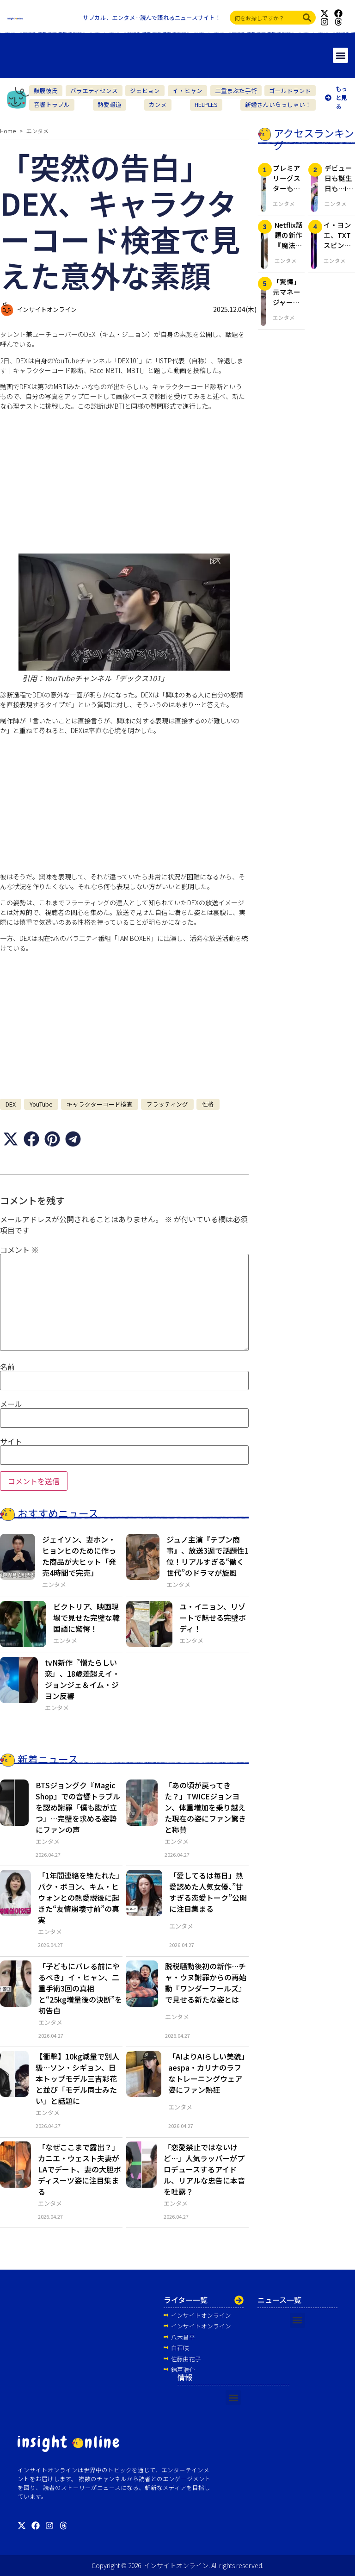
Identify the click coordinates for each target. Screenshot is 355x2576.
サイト (11, 1441)
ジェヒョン (145, 90)
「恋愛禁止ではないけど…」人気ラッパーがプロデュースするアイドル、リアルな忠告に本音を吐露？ (204, 2169)
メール (11, 1403)
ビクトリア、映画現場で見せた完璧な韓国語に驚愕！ (86, 1617)
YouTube (41, 1104)
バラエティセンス (94, 90)
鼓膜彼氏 (46, 90)
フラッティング (167, 1104)
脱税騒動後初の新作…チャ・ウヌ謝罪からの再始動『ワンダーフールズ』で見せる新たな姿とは (205, 1982)
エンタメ (37, 131)
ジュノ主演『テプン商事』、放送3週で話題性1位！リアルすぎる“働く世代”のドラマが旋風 (207, 1556)
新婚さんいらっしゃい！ (278, 104)
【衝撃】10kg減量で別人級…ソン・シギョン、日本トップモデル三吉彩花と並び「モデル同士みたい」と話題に (77, 2078)
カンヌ (158, 104)
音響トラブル (52, 104)
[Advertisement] (124, 482)
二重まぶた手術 (236, 90)
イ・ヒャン (187, 90)
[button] (340, 55)
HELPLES (206, 104)
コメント (19, 1249)
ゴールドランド (290, 90)
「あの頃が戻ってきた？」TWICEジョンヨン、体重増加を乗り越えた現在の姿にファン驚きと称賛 (205, 1807)
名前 (7, 1366)
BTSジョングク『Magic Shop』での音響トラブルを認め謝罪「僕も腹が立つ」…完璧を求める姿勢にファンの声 (78, 1807)
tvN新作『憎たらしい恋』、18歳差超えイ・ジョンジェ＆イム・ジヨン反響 (82, 1679)
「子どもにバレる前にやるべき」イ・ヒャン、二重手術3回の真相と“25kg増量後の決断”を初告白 (80, 1988)
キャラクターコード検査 (100, 1104)
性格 (208, 1104)
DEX (11, 1104)
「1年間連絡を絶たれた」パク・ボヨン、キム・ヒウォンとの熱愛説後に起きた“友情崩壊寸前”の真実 (79, 1897)
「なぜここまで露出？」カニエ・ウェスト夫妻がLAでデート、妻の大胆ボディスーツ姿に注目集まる (79, 2169)
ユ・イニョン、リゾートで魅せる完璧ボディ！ (212, 1617)
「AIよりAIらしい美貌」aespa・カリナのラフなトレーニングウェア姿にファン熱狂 (206, 2073)
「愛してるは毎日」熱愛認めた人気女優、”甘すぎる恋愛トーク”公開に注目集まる (208, 1892)
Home (8, 131)
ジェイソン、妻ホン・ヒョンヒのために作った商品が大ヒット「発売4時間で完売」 (79, 1556)
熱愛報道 (110, 104)
